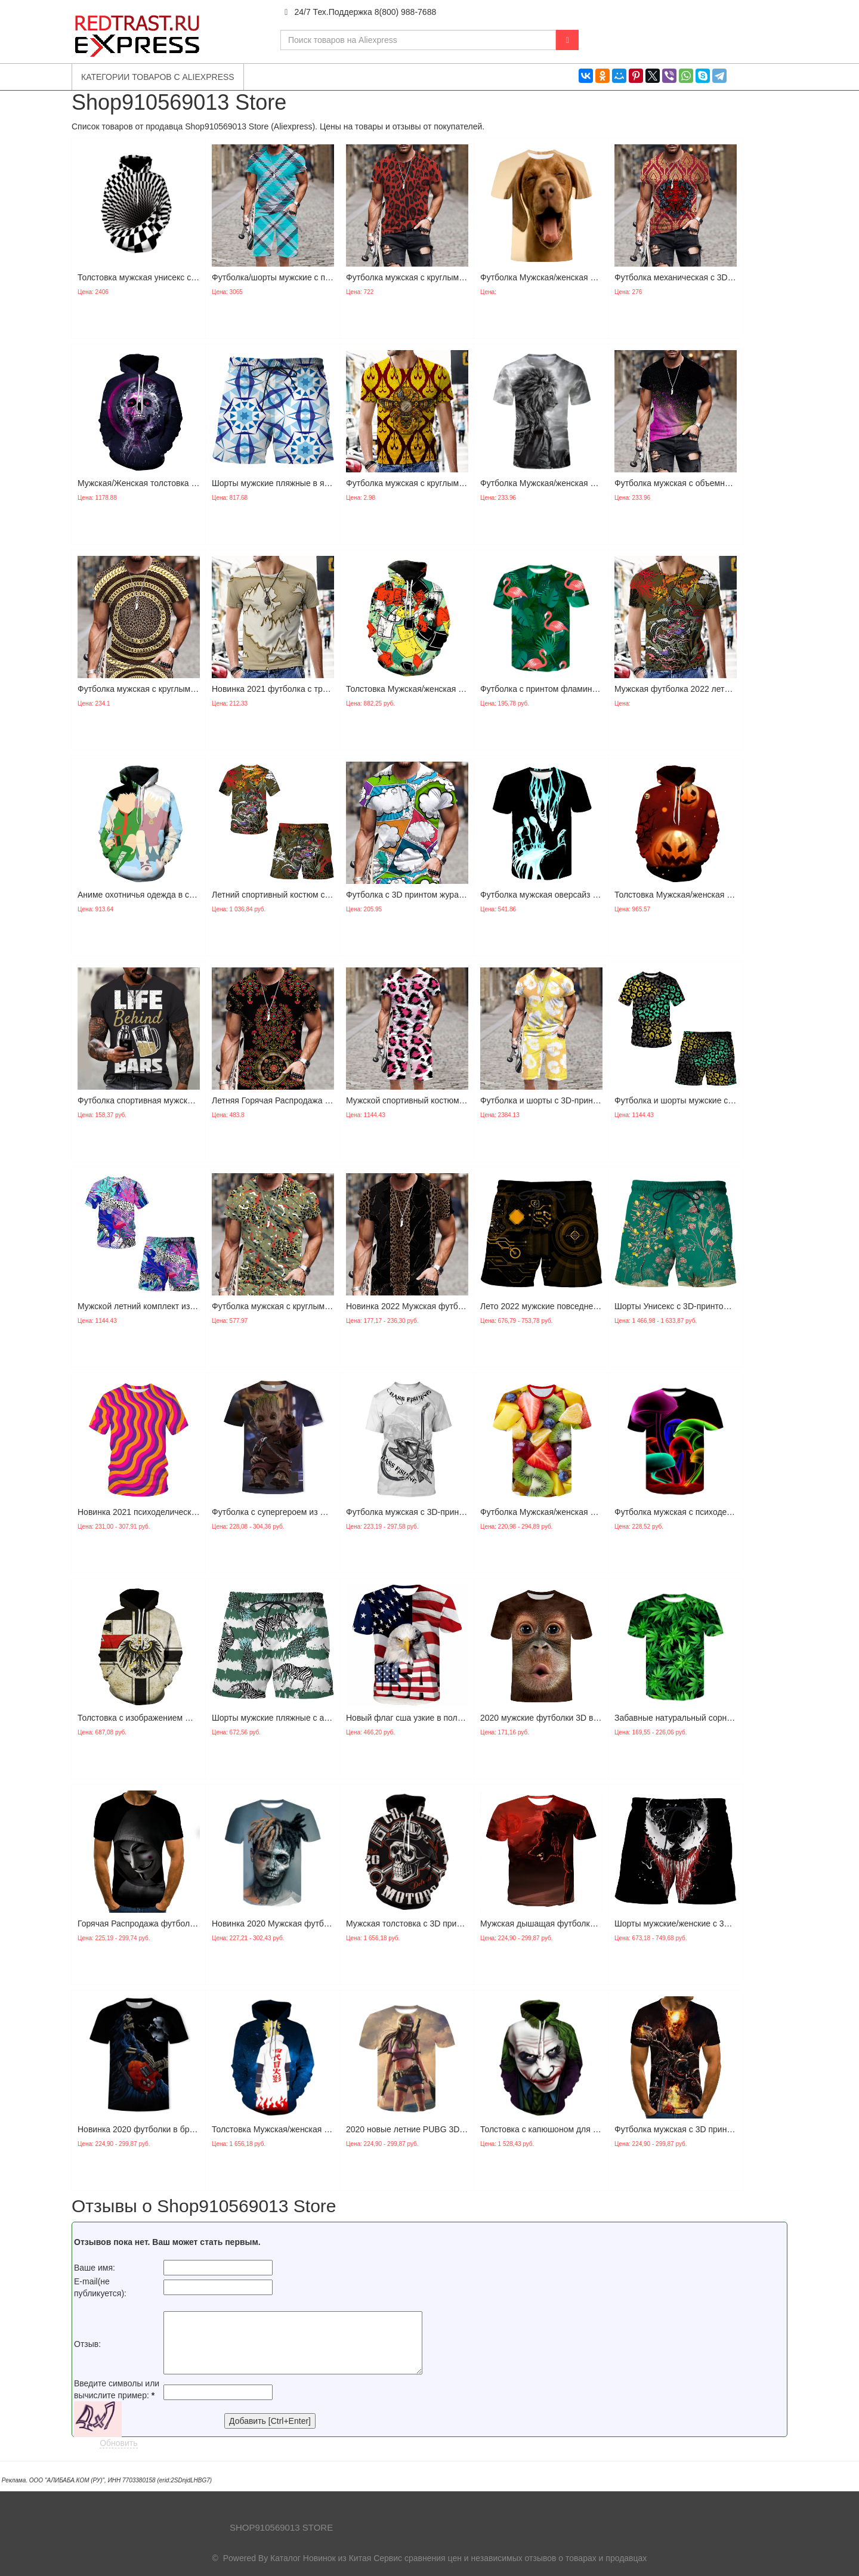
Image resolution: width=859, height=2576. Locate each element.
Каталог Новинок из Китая (320, 2558)
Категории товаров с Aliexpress (157, 77)
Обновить (118, 2443)
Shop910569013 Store (281, 2527)
